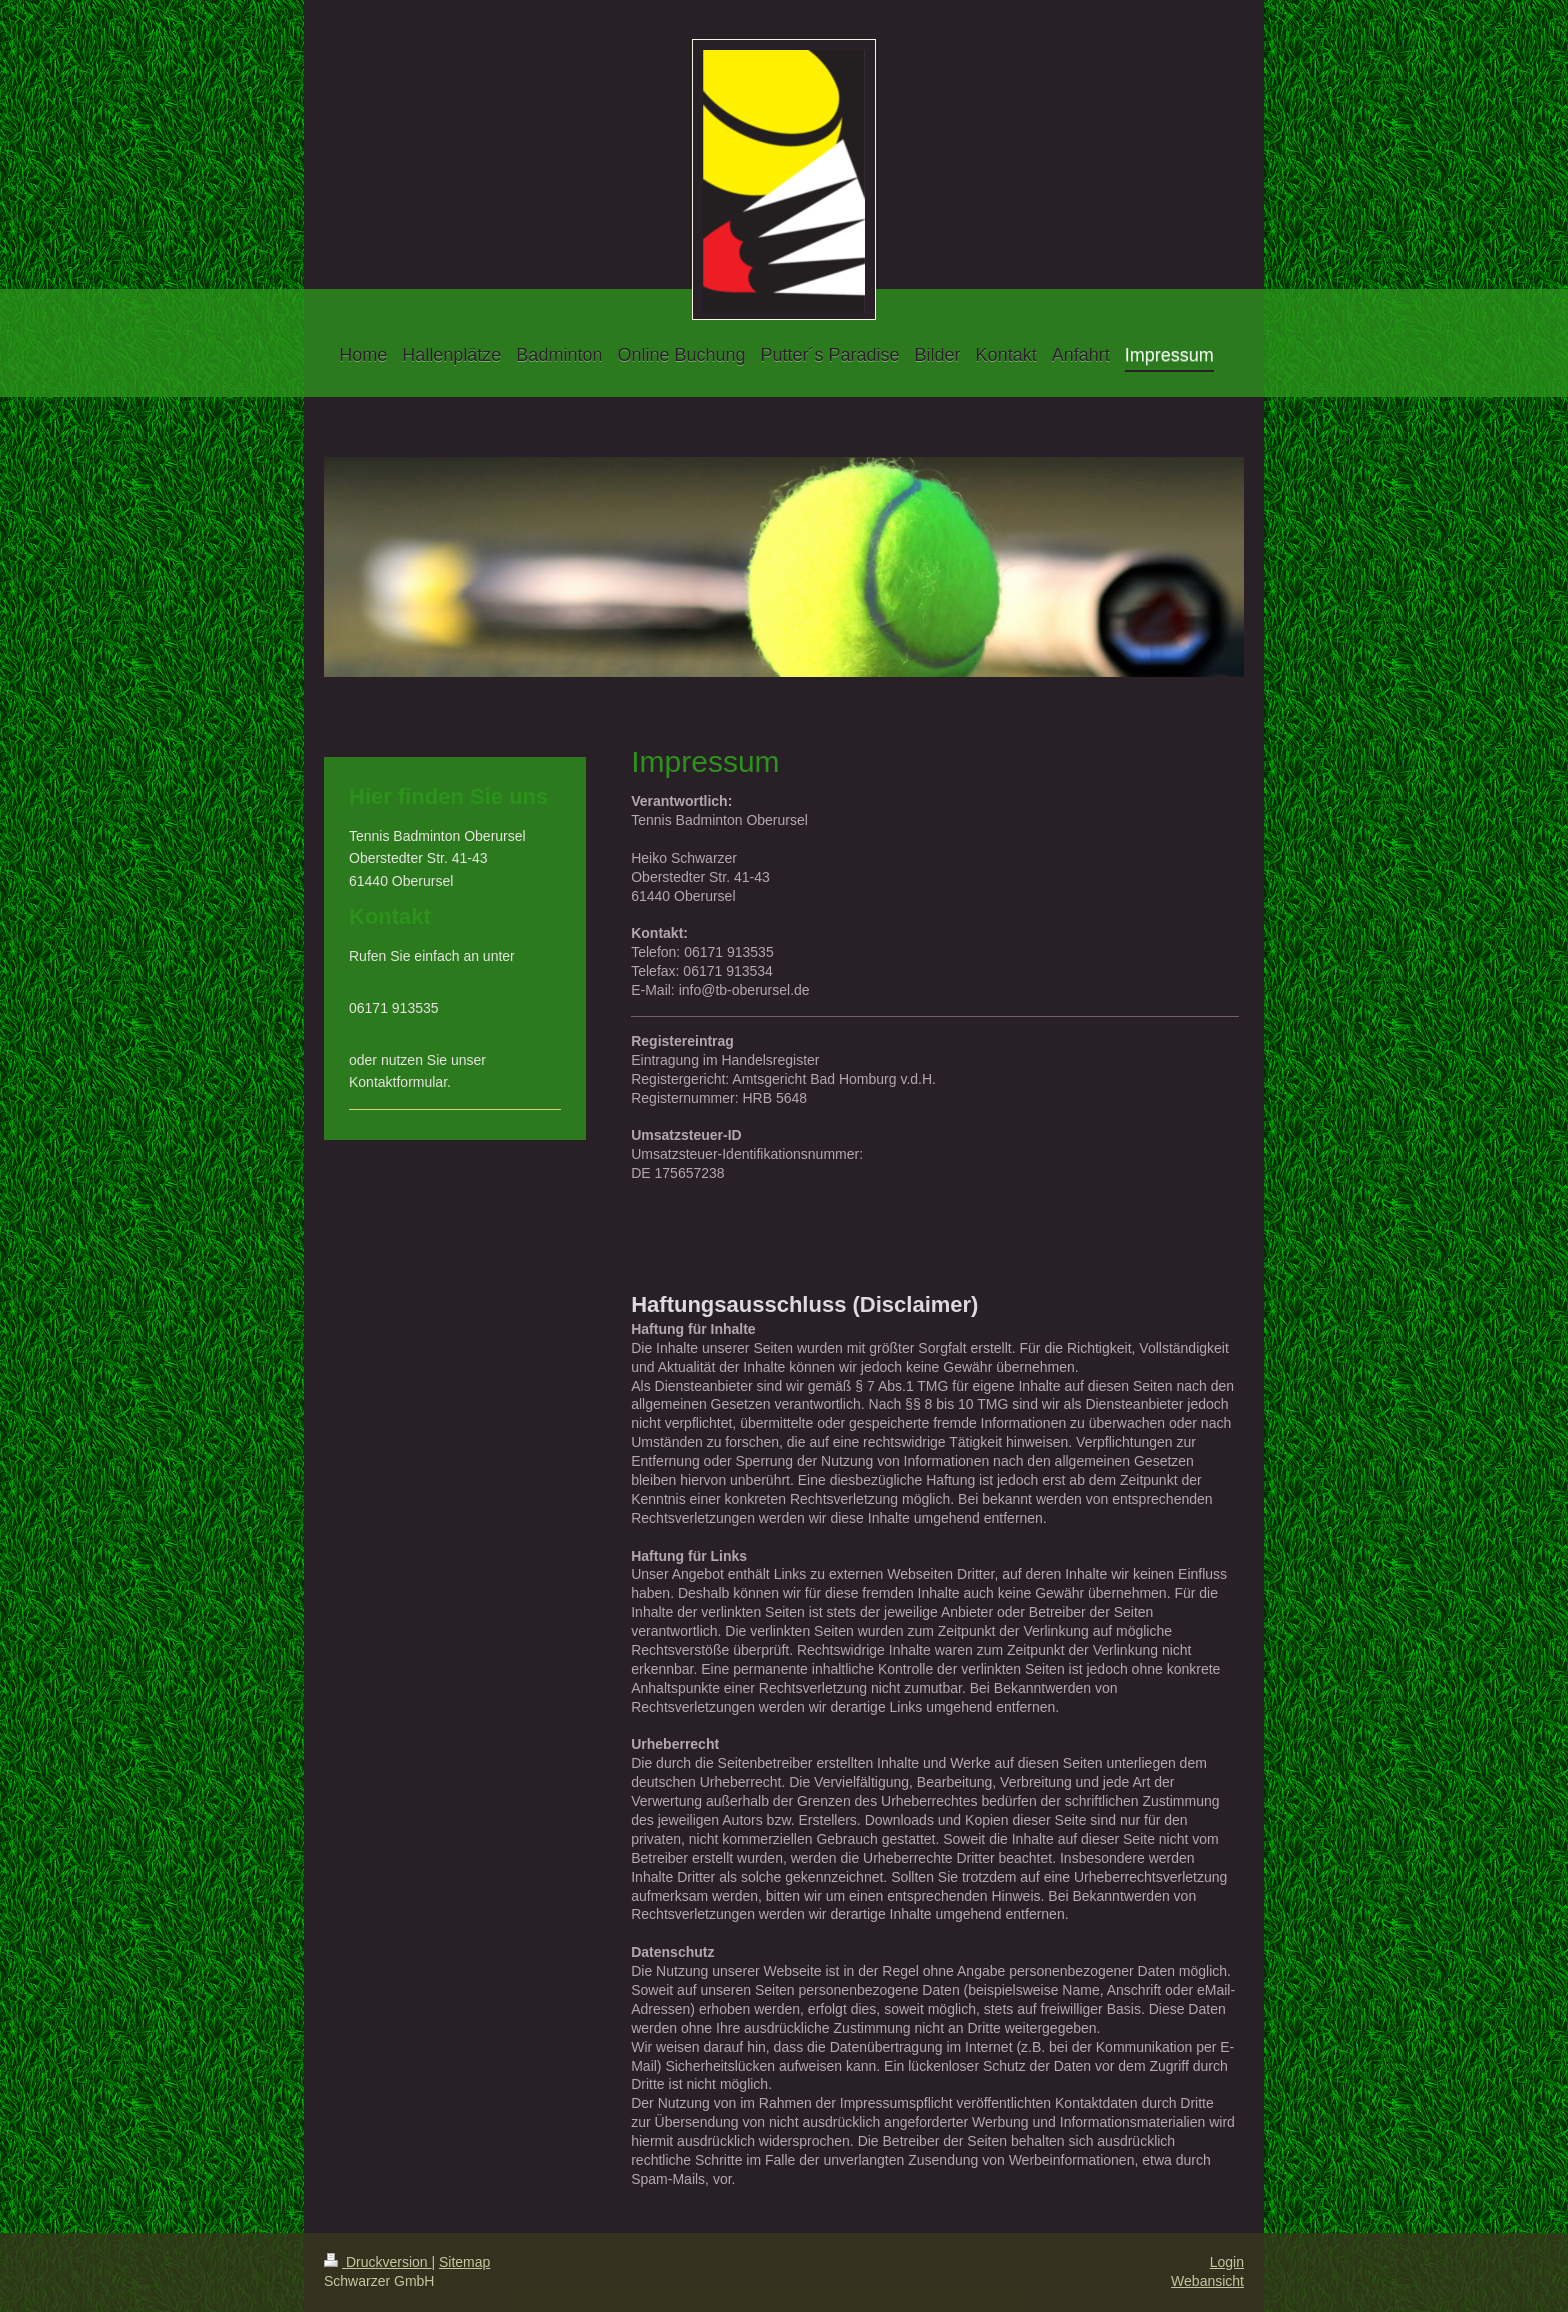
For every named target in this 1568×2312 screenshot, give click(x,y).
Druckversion (377, 2262)
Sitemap (464, 2262)
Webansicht (1207, 2281)
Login (1227, 2262)
